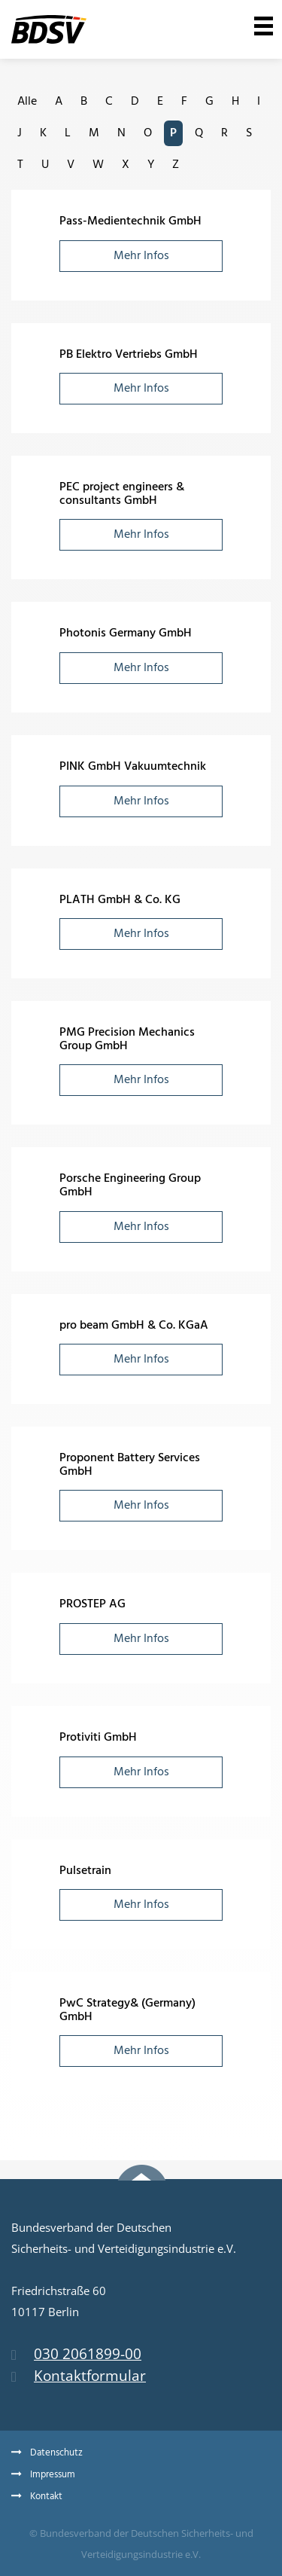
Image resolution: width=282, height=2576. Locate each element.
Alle (27, 101)
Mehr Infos (141, 256)
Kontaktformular (78, 2375)
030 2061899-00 (76, 2354)
